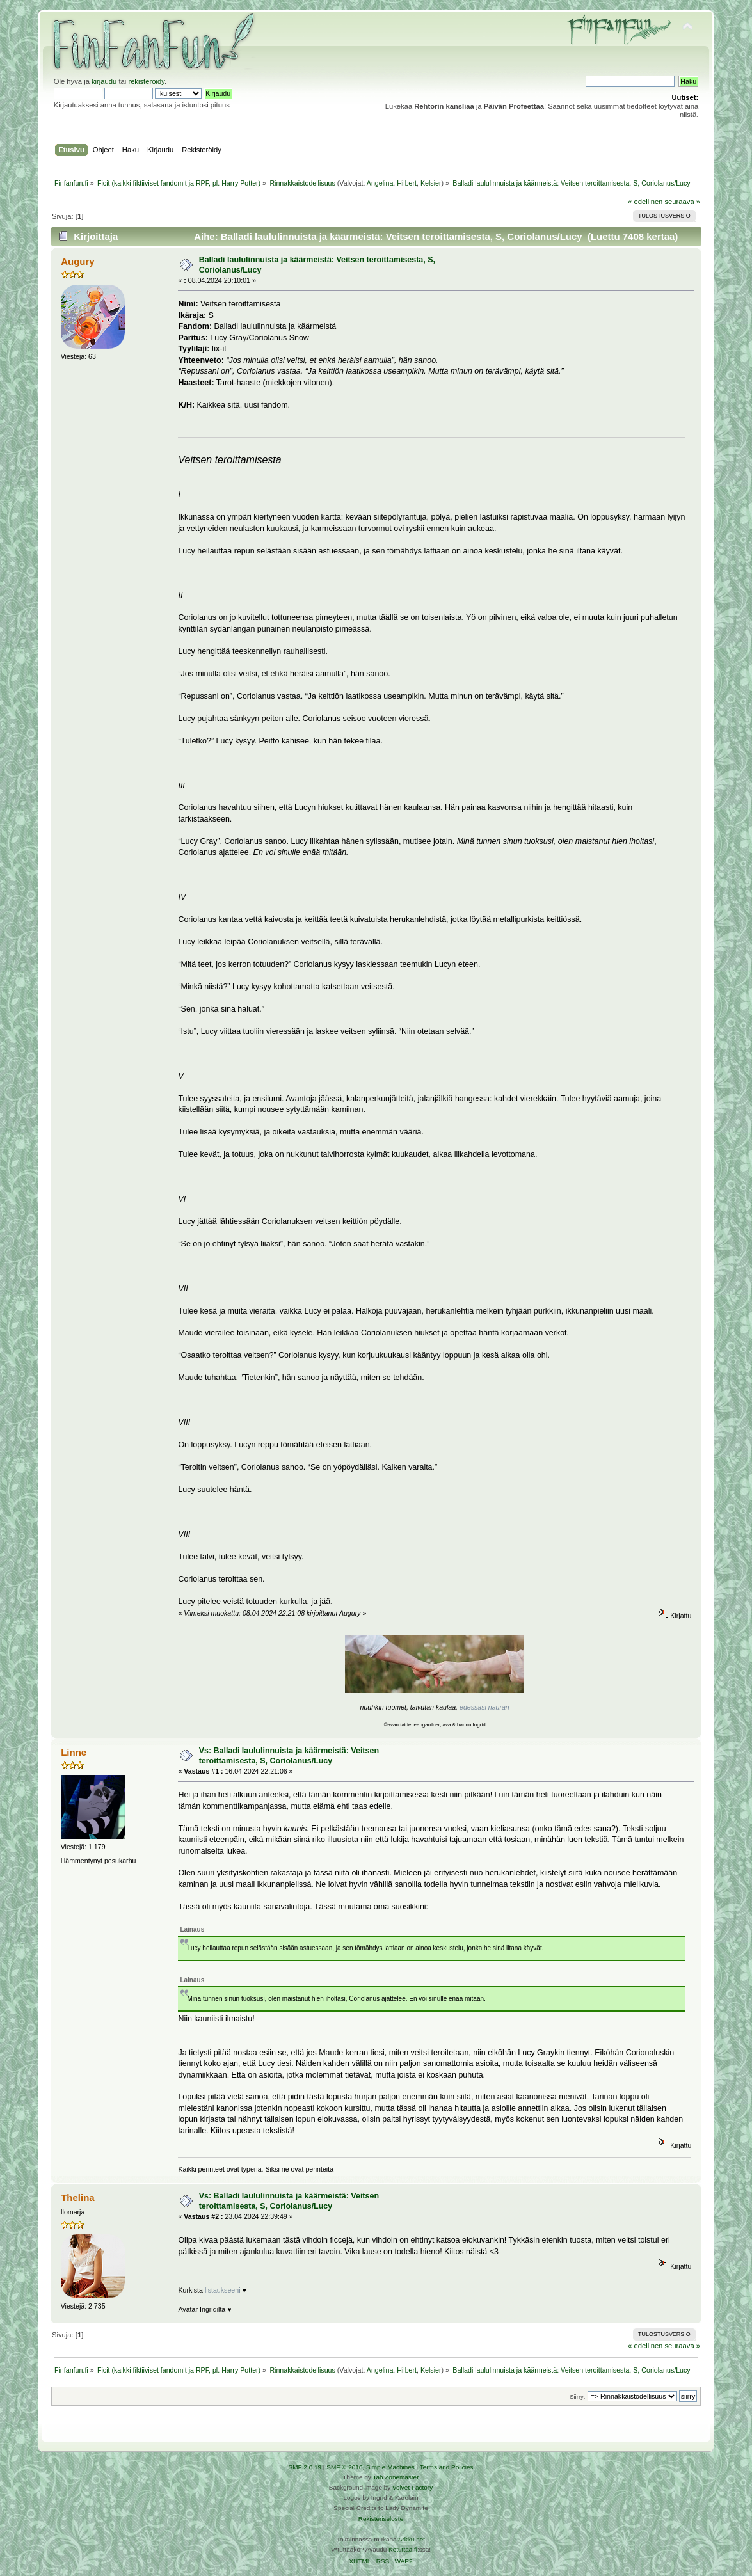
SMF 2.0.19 (305, 2466)
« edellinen (645, 201)
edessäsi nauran (484, 1707)
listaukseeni (223, 2290)
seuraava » (683, 201)
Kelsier (431, 183)
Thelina (77, 2197)
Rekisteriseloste (380, 2518)
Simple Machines (390, 2466)
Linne (73, 1752)
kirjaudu (104, 81)
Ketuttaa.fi (402, 2549)
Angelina (380, 183)
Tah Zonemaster (395, 2477)
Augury (77, 261)
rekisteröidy (146, 81)
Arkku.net (411, 2539)
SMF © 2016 (344, 2466)
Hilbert (407, 183)
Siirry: (577, 2396)
